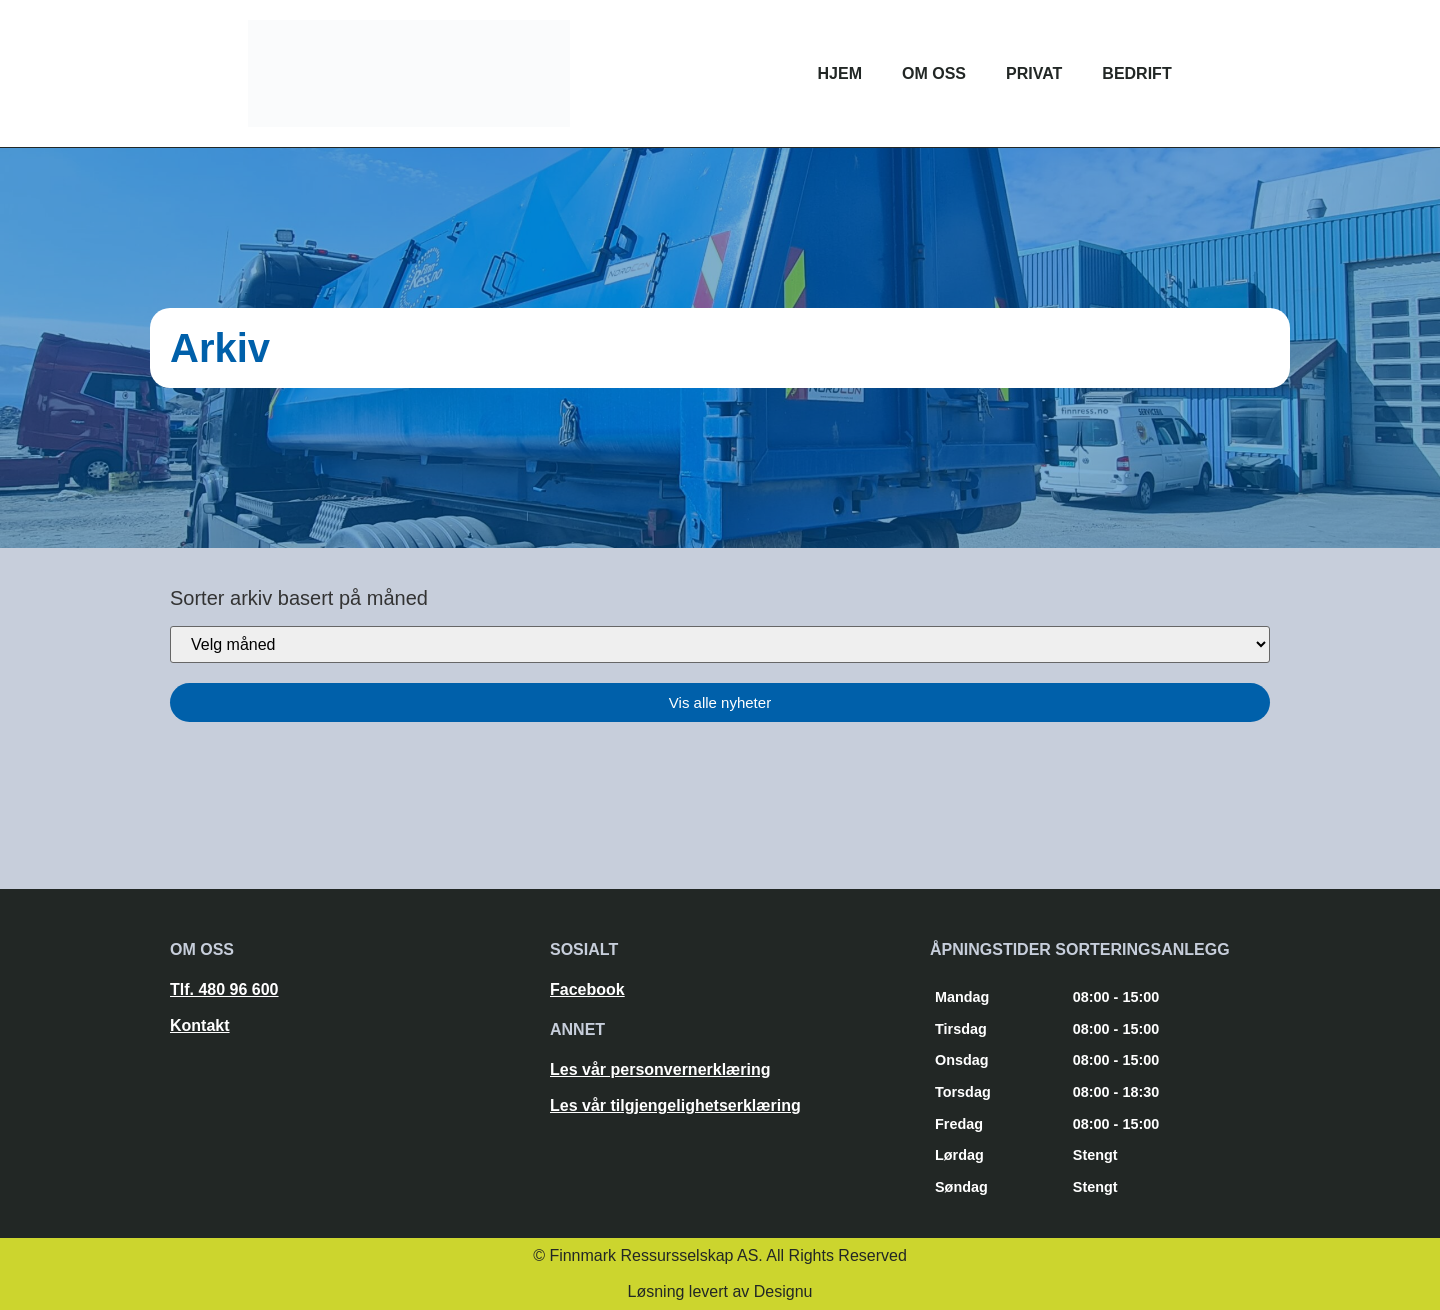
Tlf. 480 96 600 (224, 989)
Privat (1034, 73)
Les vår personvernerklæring (660, 1069)
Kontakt (200, 1025)
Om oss (934, 73)
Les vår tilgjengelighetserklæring (675, 1105)
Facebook (587, 989)
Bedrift (1136, 73)
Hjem (840, 73)
